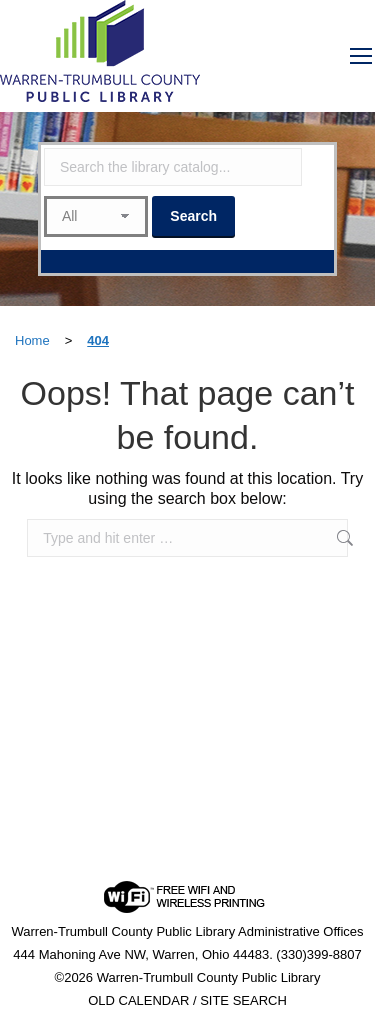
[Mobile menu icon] (361, 56)
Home (32, 340)
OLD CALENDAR (138, 1000)
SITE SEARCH (243, 1000)
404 (98, 340)
